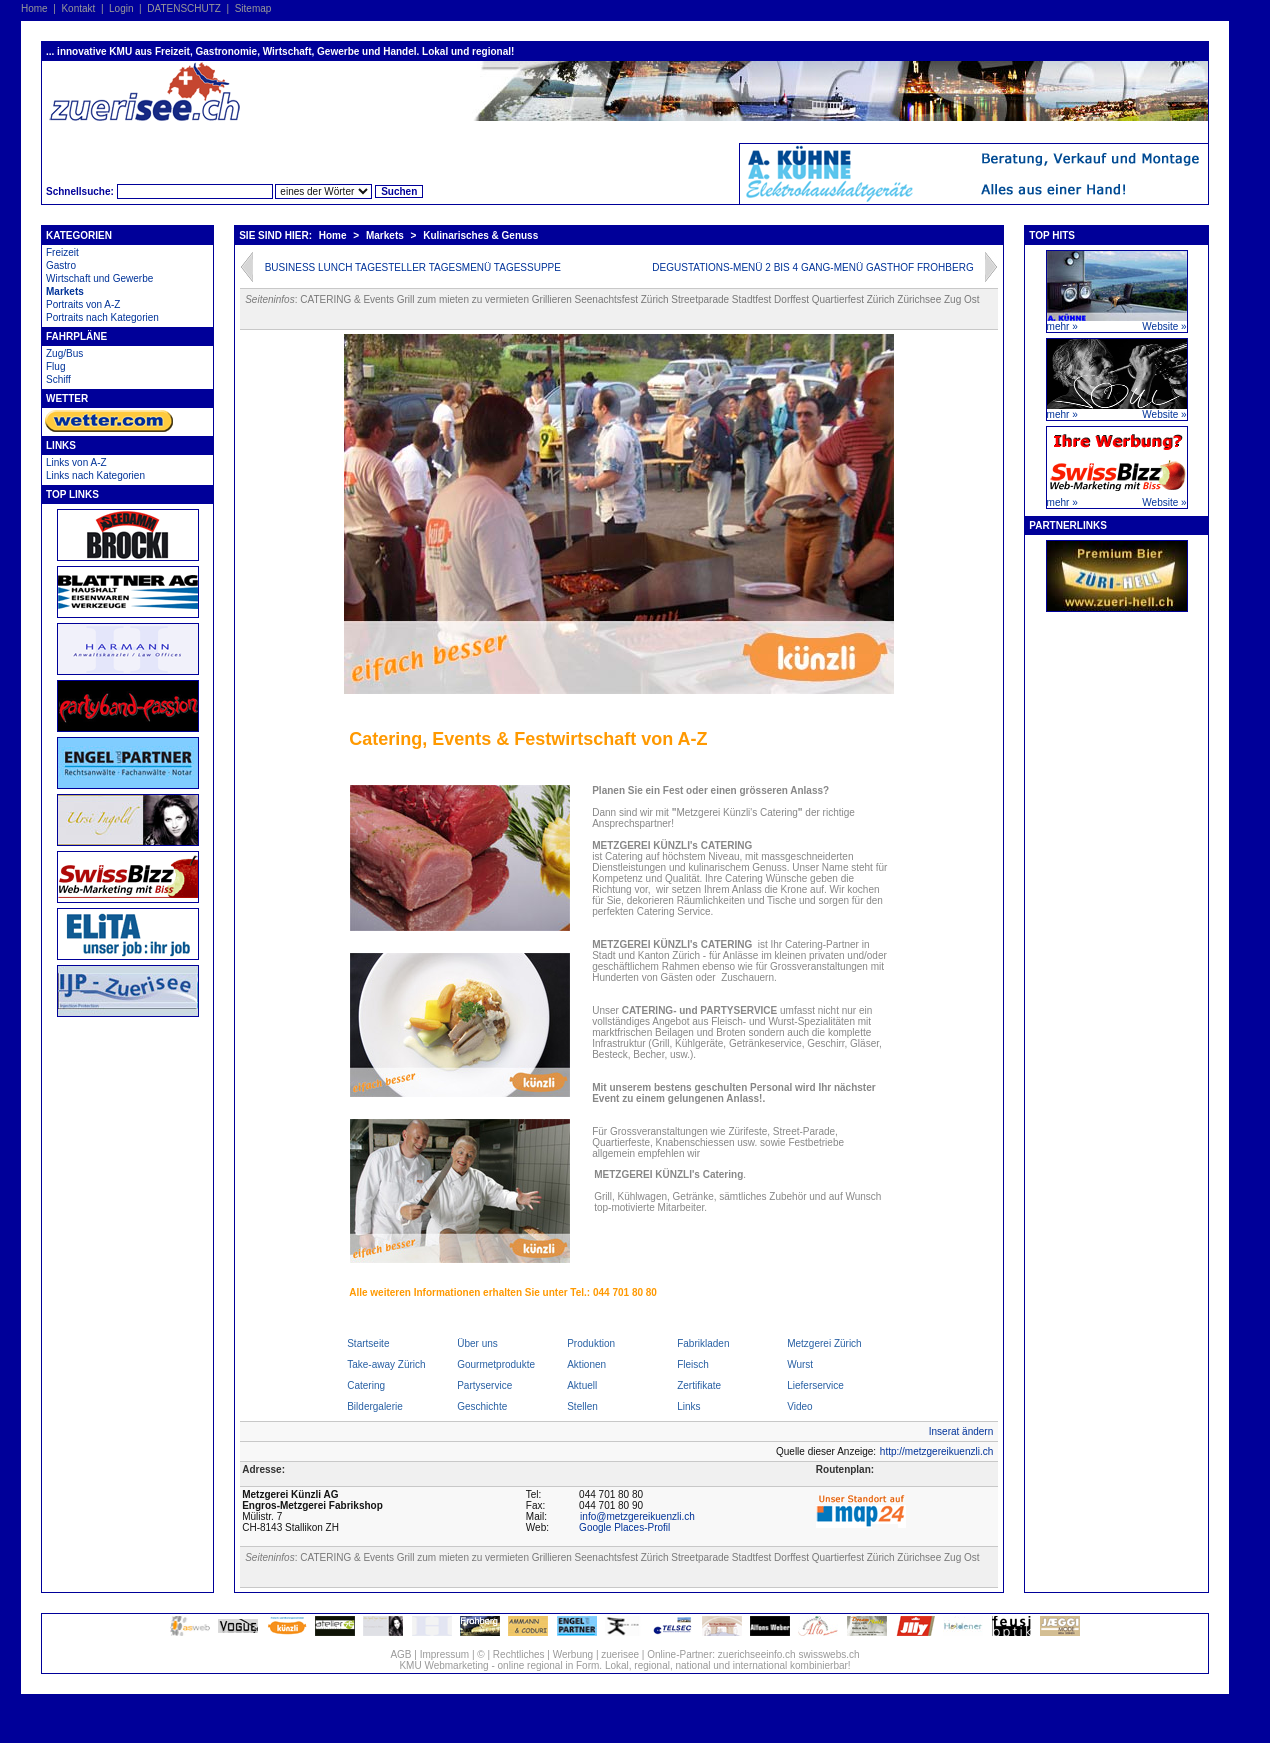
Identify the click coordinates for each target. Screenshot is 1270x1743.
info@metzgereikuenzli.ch (637, 1516)
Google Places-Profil (624, 1527)
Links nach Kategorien (95, 475)
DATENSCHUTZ (184, 8)
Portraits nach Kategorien (102, 317)
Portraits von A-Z (83, 304)
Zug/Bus (64, 353)
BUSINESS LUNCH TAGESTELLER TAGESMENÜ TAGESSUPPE (413, 267)
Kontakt (78, 8)
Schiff (58, 379)
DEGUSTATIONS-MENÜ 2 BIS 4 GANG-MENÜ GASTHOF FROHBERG (812, 267)
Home (34, 8)
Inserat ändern (961, 1431)
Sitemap (253, 8)
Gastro (61, 265)
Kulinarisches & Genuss (480, 235)
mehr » (1062, 326)
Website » (1164, 326)
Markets (65, 291)
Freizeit (62, 252)
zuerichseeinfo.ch (757, 1654)
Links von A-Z (76, 462)
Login (121, 8)
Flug (55, 366)
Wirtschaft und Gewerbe (99, 278)
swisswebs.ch (828, 1654)
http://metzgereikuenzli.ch (936, 1451)
